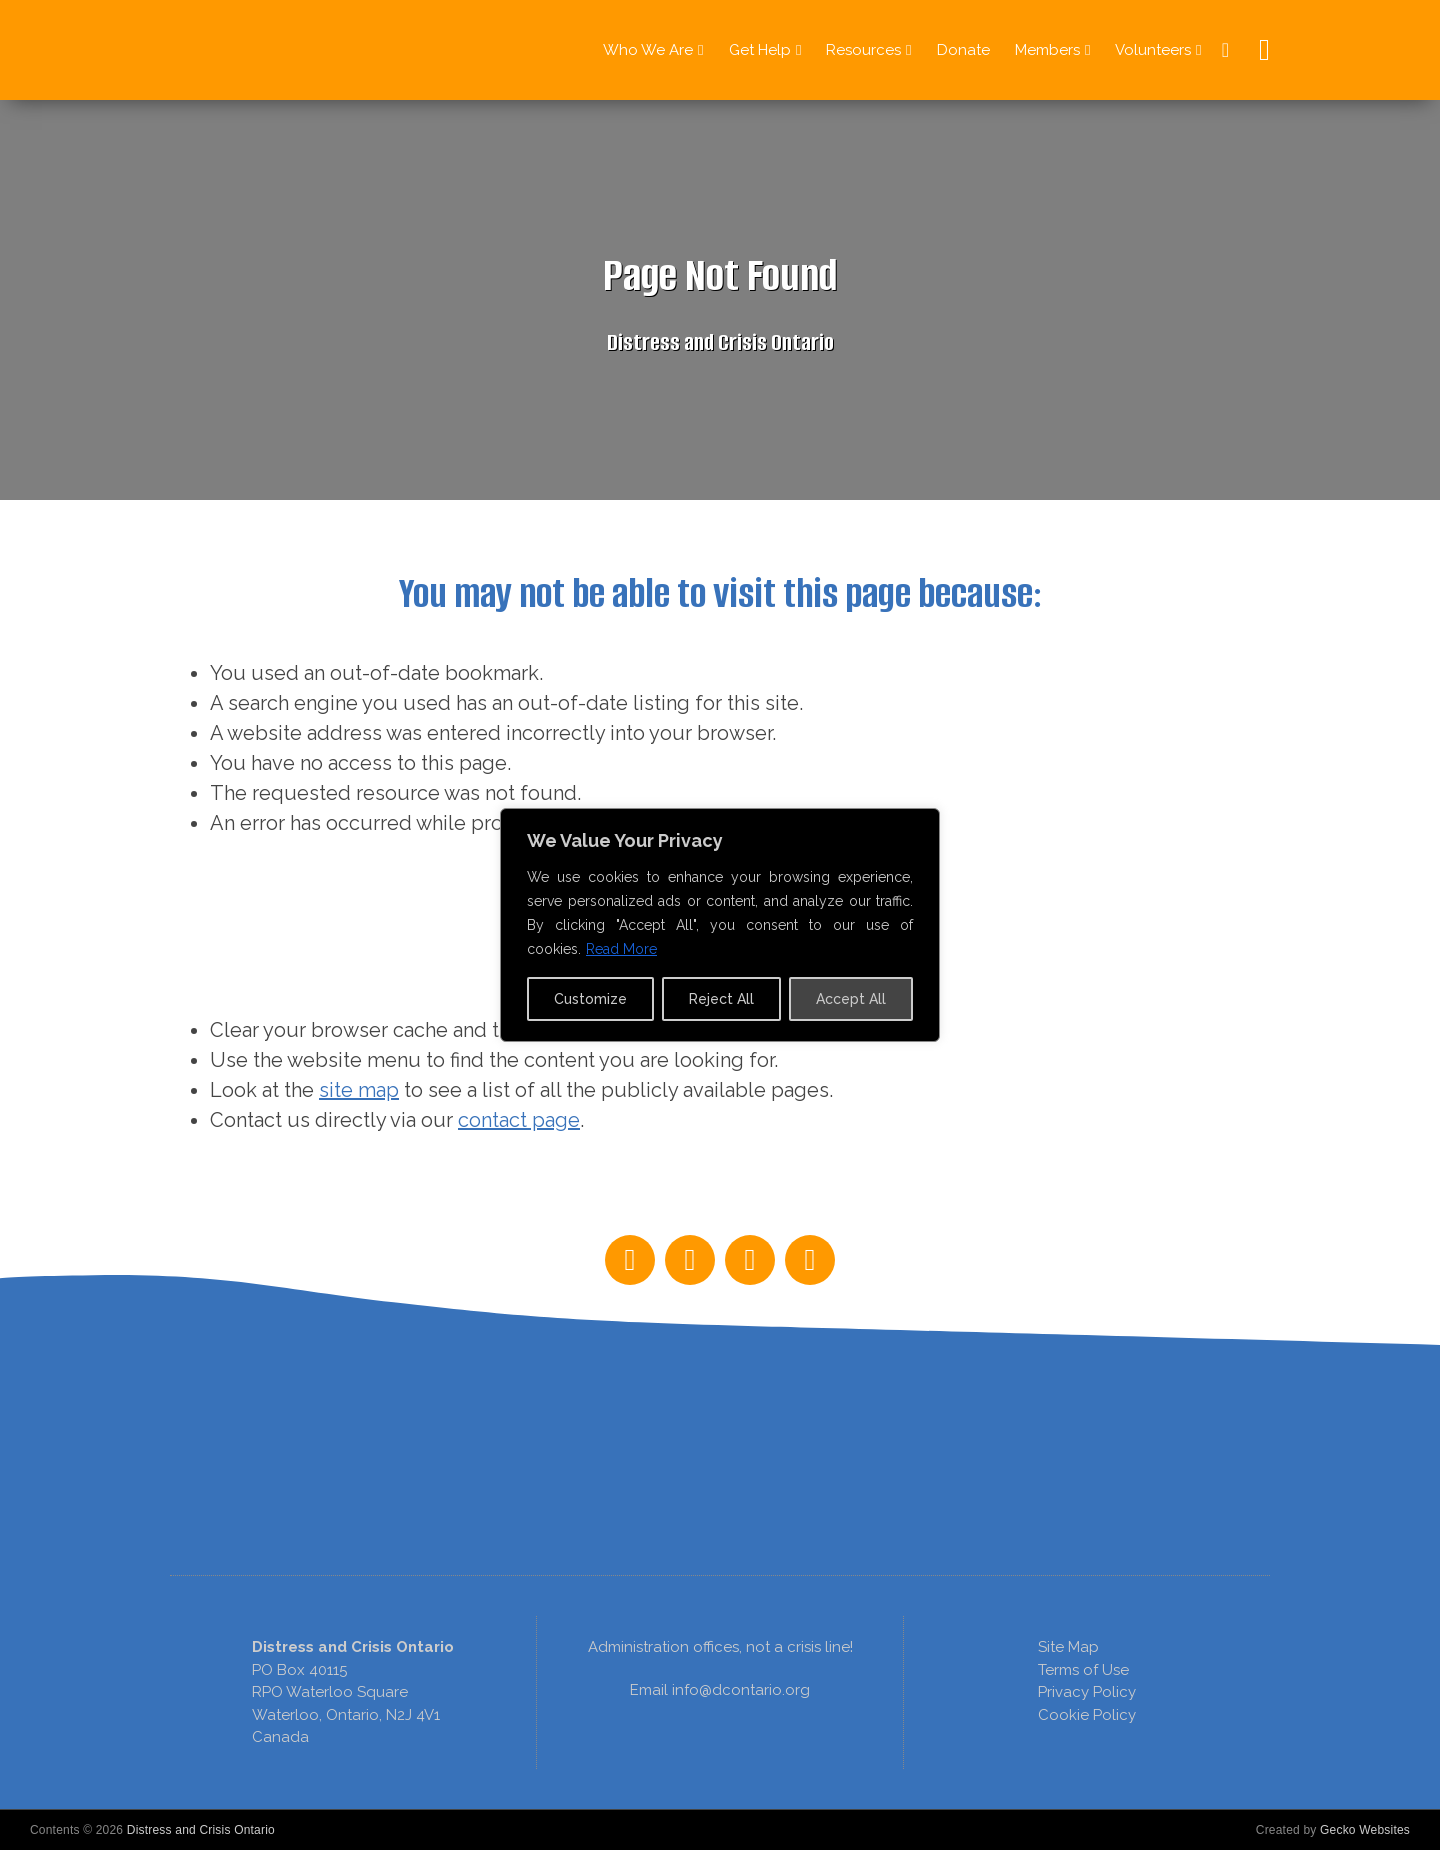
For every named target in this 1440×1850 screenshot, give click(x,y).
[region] (720, 1309)
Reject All (721, 999)
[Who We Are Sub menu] (700, 50)
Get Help (760, 50)
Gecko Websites (1365, 1830)
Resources (863, 50)
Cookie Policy (1087, 1715)
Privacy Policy (1087, 1692)
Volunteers (1153, 50)
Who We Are (648, 50)
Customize (590, 999)
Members (1047, 50)
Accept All (851, 999)
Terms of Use (1083, 1670)
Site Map (1068, 1647)
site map (359, 1090)
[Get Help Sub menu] (798, 50)
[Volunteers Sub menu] (1198, 50)
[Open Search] (1259, 50)
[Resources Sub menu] (908, 50)
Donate (963, 50)
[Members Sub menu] (1087, 50)
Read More (621, 949)
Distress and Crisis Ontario (201, 1830)
